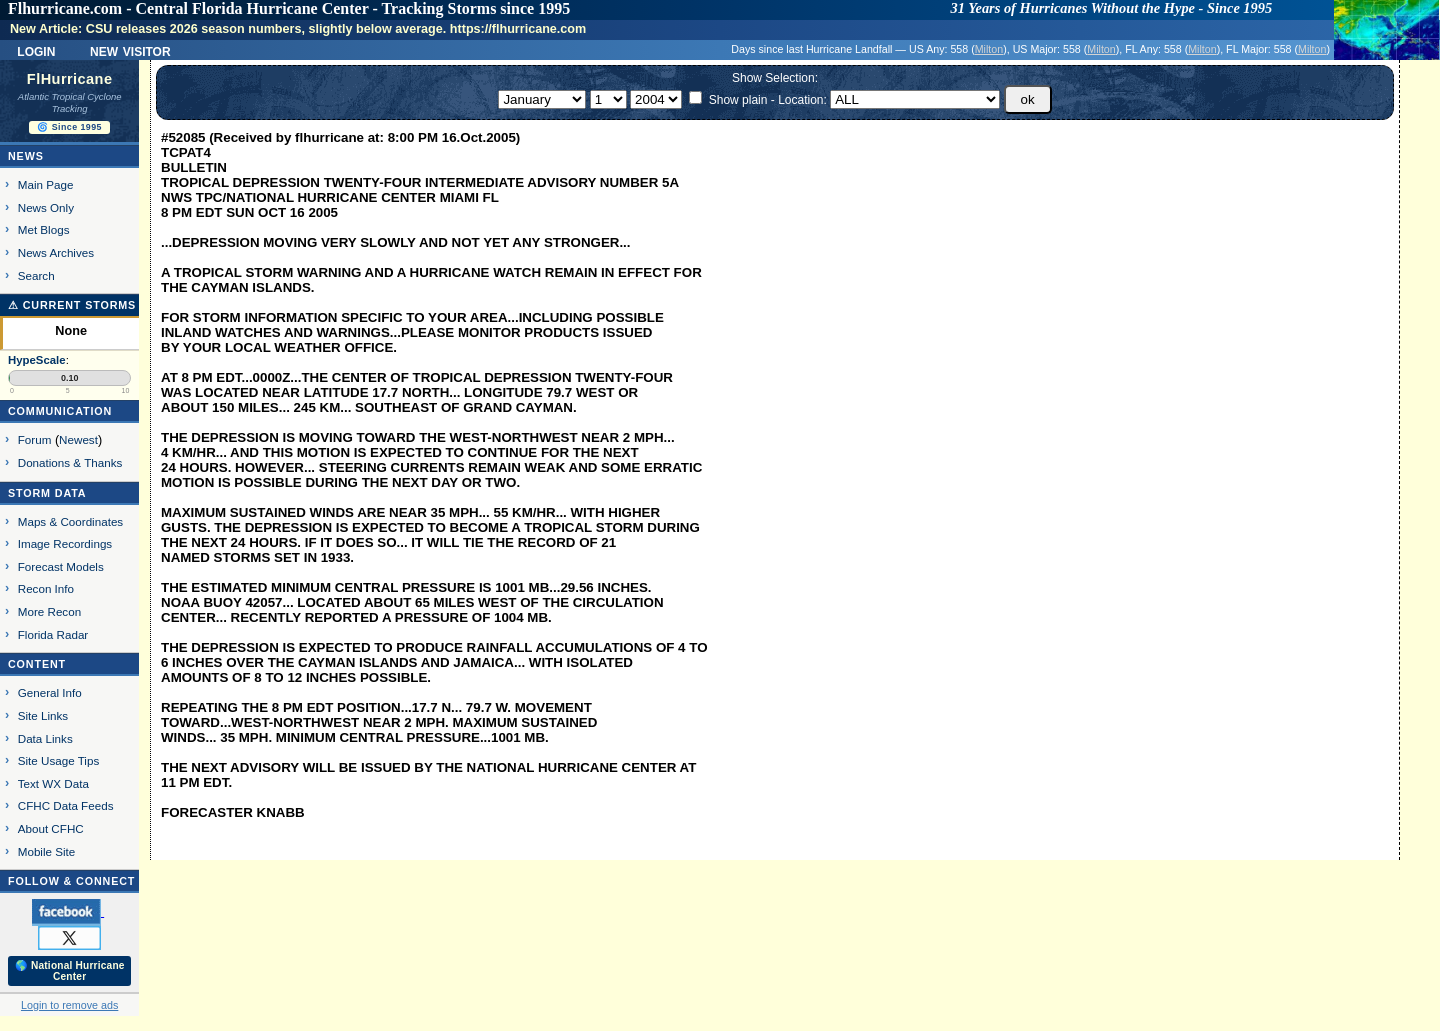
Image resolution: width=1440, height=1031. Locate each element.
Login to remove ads (69, 1005)
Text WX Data (53, 783)
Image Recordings (65, 543)
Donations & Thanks (70, 462)
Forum (35, 439)
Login (36, 50)
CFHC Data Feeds (66, 805)
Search (36, 275)
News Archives (56, 252)
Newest (78, 439)
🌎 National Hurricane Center (70, 971)
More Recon (49, 611)
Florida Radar (53, 634)
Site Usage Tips (59, 760)
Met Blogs (44, 229)
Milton (989, 49)
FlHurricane (70, 79)
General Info (50, 692)
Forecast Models (61, 566)
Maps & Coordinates (70, 521)
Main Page (46, 184)
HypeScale (37, 360)
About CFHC (51, 828)
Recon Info (46, 588)
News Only (46, 207)
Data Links (45, 738)
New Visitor (130, 50)
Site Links (43, 715)
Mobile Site (47, 851)
